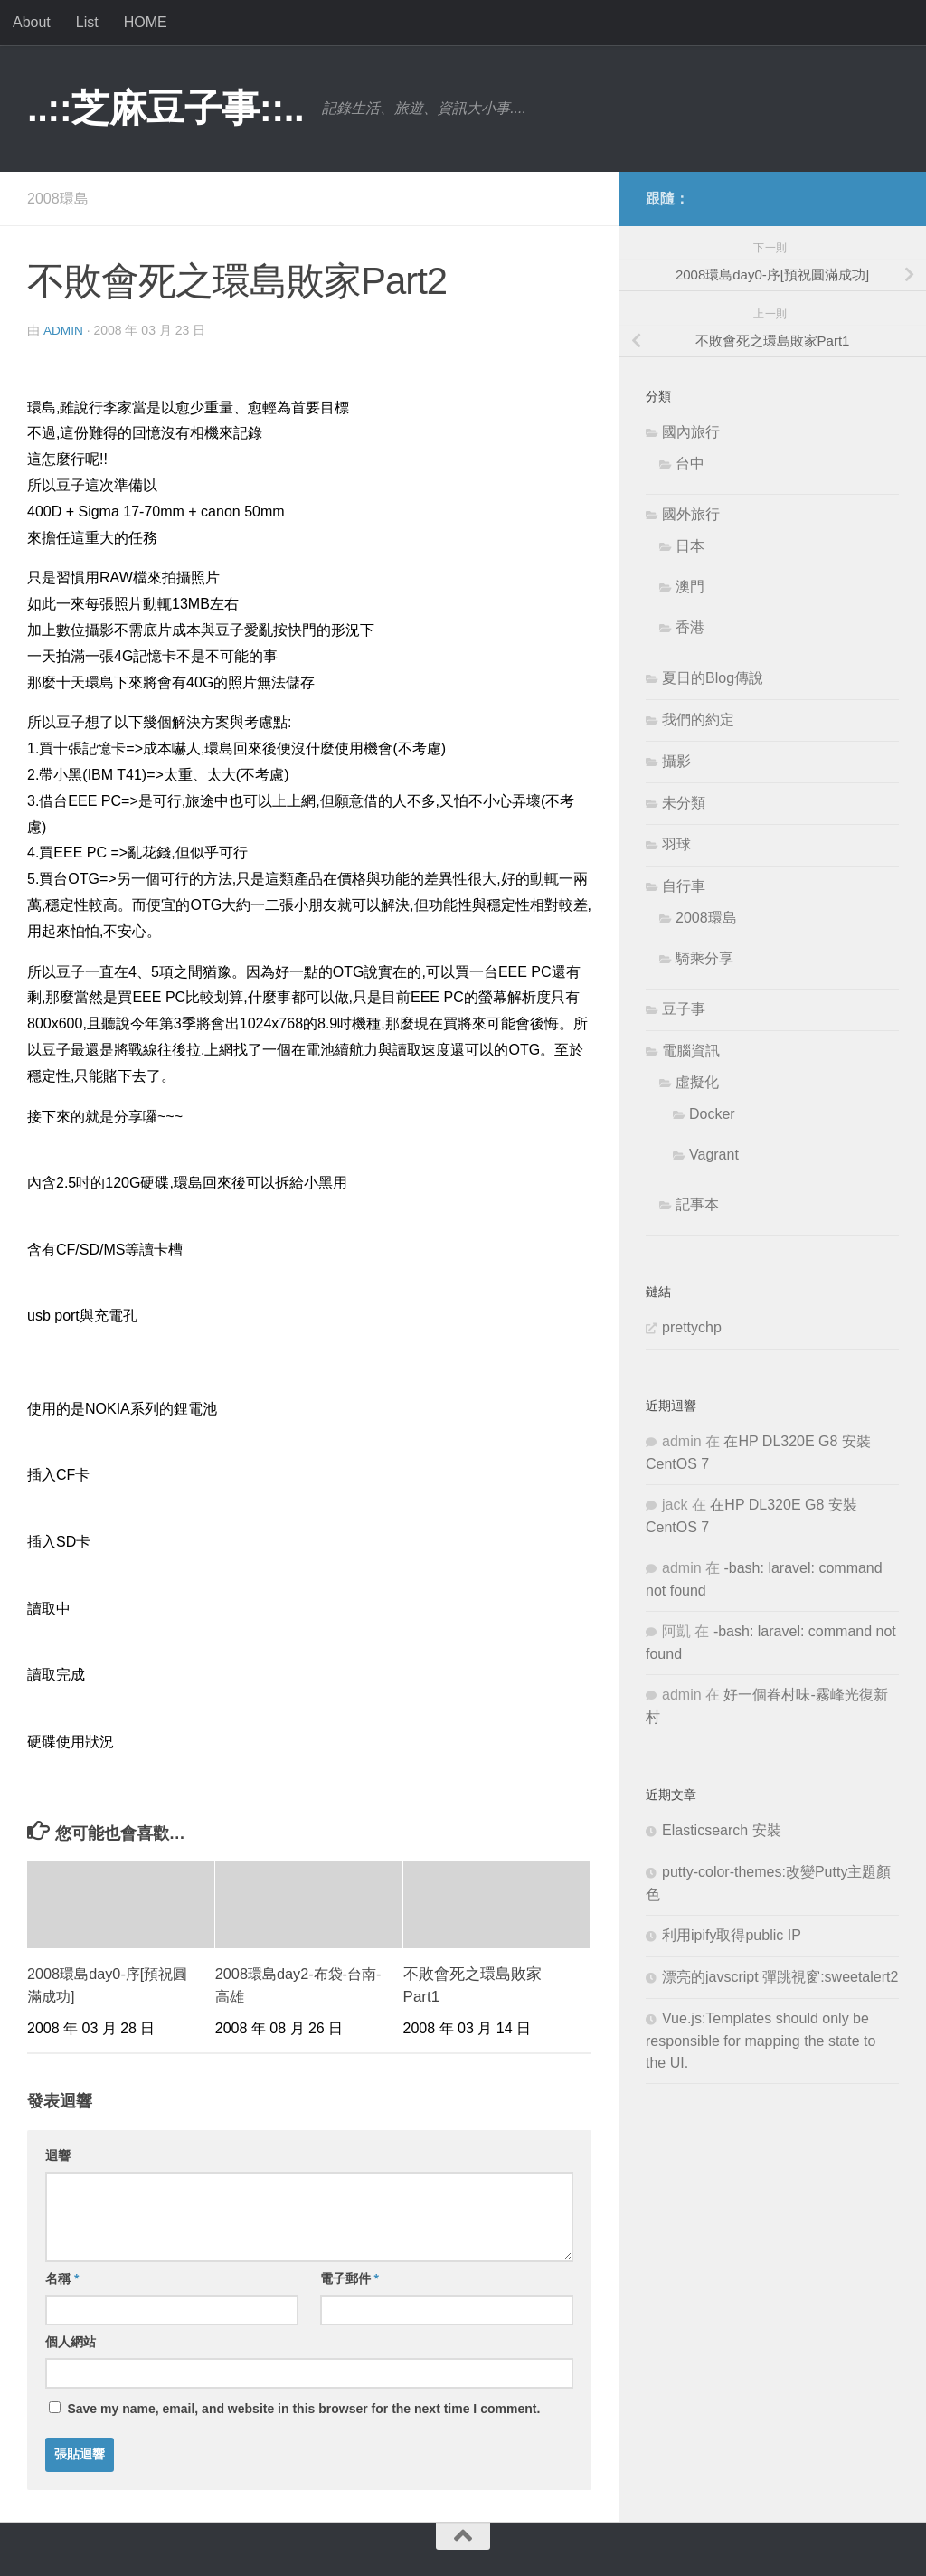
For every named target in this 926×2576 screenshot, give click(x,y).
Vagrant (714, 1154)
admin (63, 330)
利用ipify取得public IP (731, 1935)
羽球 (676, 844)
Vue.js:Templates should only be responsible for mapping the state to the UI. (760, 2040)
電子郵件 (349, 2277)
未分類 (683, 802)
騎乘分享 (704, 958)
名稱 (62, 2277)
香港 (690, 627)
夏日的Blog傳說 (712, 678)
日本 (690, 546)
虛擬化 (697, 1082)
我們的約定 (698, 719)
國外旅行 (691, 514)
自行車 (683, 886)
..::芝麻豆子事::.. (165, 108)
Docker (712, 1114)
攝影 (676, 761)
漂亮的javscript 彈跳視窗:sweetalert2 (780, 1976)
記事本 (697, 1204)
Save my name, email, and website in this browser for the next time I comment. (303, 2408)
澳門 (690, 586)
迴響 (58, 2154)
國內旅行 (691, 432)
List (87, 22)
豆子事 (683, 1009)
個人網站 (70, 2341)
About (32, 22)
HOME (145, 22)
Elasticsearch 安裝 (721, 1830)
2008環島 (58, 198)
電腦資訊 (691, 1050)
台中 (690, 463)
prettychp (692, 1327)
